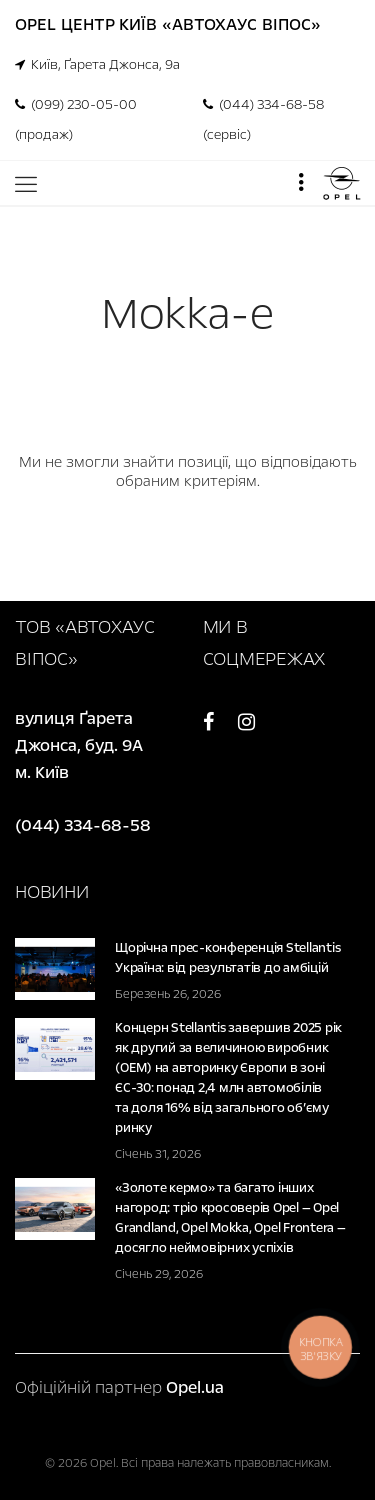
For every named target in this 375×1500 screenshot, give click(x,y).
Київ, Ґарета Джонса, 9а (97, 65)
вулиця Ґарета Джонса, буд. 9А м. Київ (81, 745)
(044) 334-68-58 (83, 825)
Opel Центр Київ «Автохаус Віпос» (168, 24)
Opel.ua (195, 1387)
